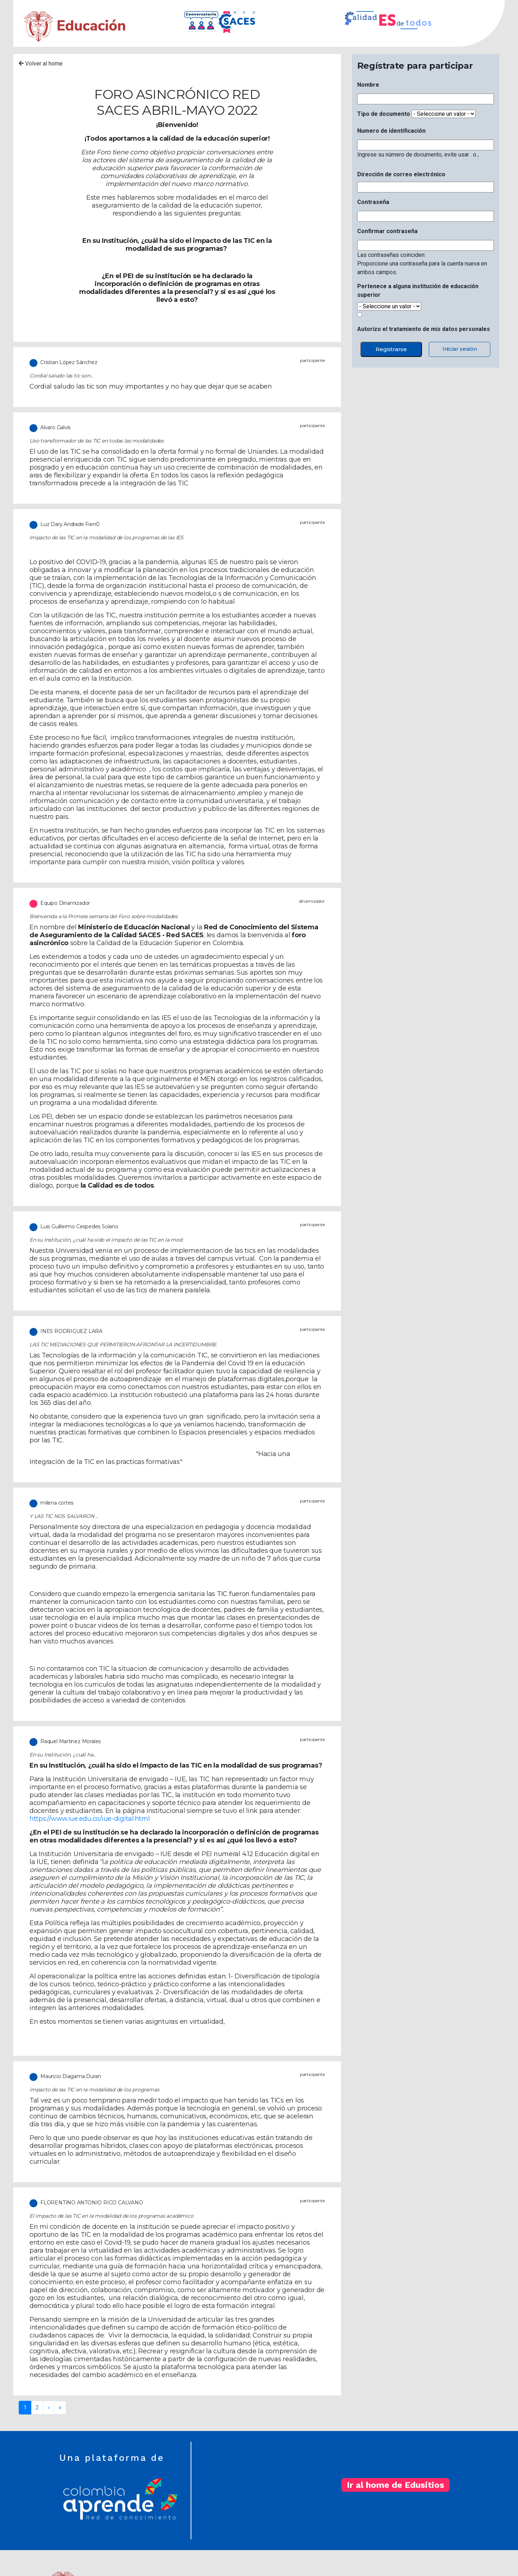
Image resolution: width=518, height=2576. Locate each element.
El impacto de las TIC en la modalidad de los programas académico (111, 2216)
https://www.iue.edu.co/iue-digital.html (89, 1819)
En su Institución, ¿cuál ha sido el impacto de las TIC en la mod (105, 1240)
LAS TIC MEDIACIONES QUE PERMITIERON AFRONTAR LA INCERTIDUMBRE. (123, 1344)
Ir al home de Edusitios (395, 2485)
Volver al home (41, 63)
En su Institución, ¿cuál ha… (62, 1754)
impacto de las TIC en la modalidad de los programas (94, 2089)
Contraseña (373, 202)
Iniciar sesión (459, 348)
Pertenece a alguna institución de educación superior (417, 290)
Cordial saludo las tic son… (61, 375)
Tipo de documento (383, 113)
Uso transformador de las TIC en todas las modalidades (96, 440)
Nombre (368, 84)
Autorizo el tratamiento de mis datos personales (423, 329)
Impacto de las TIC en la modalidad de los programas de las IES (106, 537)
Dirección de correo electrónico (401, 174)
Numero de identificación (391, 130)
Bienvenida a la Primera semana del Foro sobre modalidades (103, 916)
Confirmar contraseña (387, 231)
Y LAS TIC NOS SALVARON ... (64, 1516)
